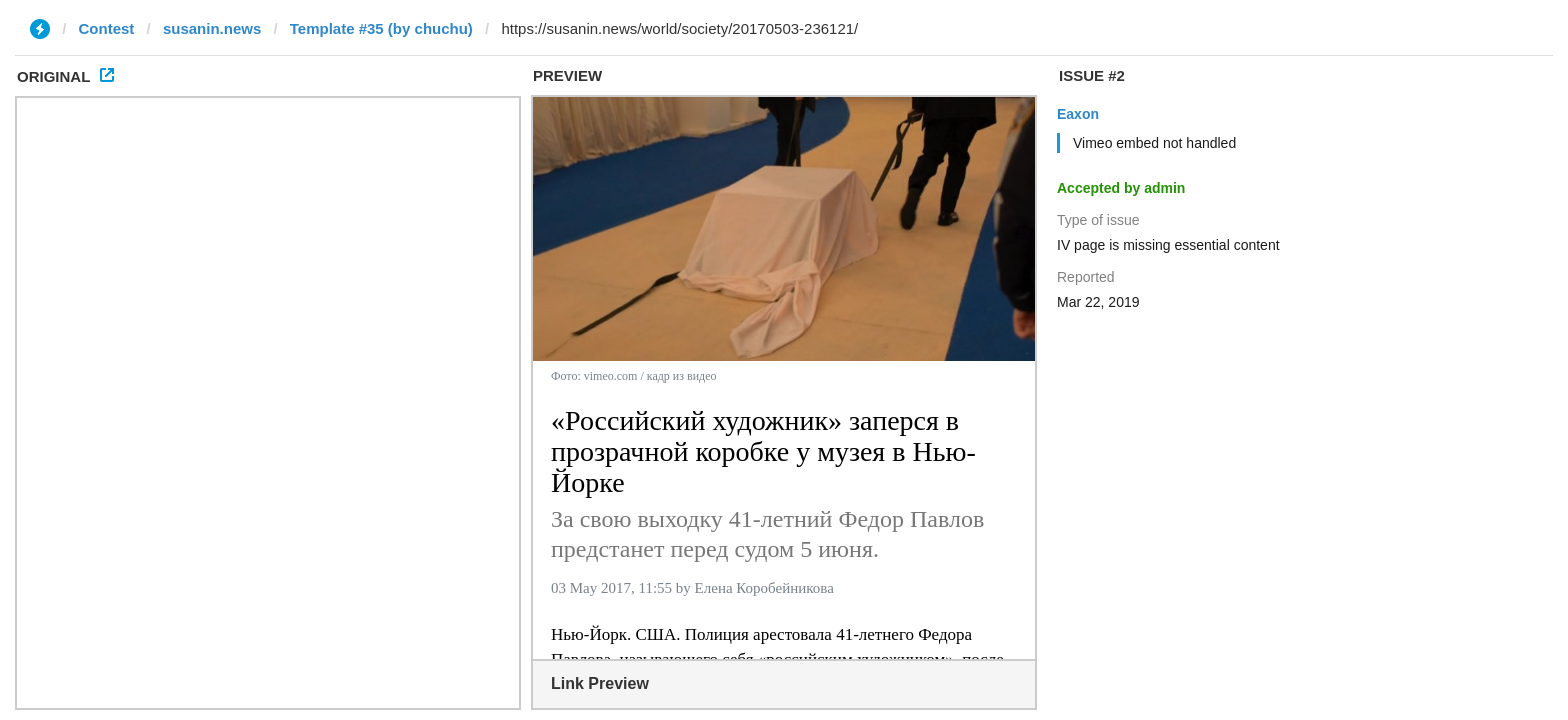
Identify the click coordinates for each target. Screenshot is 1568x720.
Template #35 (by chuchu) (381, 28)
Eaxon (1078, 114)
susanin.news (212, 28)
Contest (107, 28)
